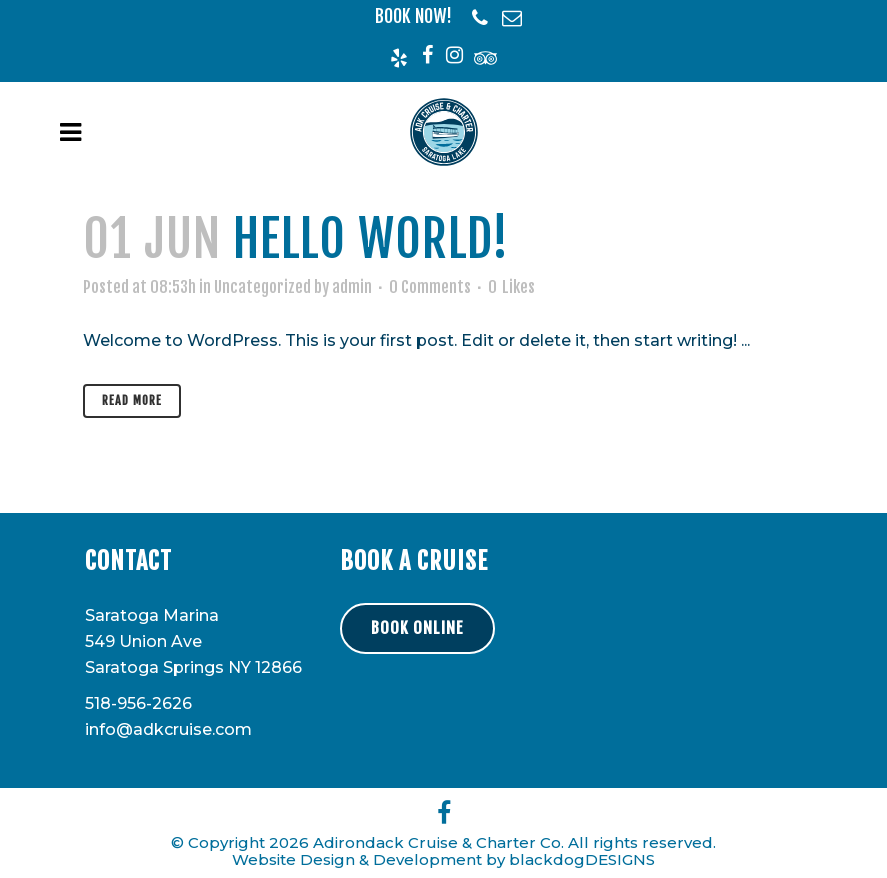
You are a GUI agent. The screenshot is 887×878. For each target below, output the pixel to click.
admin (352, 287)
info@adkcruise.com (168, 729)
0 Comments (430, 287)
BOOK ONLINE (417, 628)
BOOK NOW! (413, 16)
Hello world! (371, 239)
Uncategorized (262, 287)
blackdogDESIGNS (582, 859)
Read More (132, 400)
